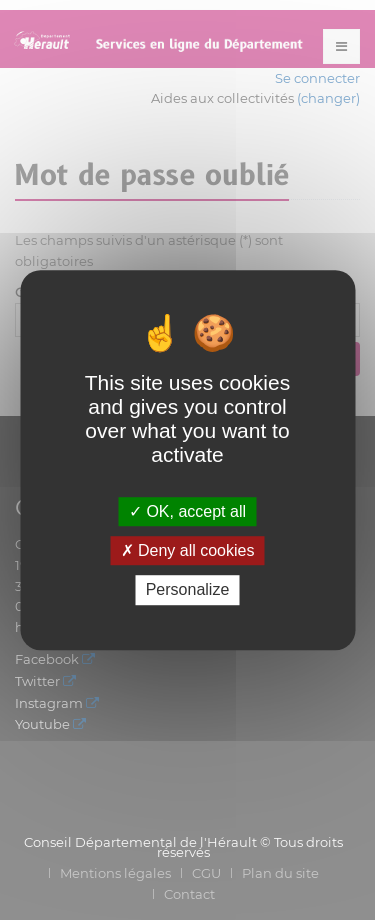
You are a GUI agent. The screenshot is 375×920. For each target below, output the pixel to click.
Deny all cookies (188, 550)
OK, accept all (187, 511)
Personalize (188, 590)
